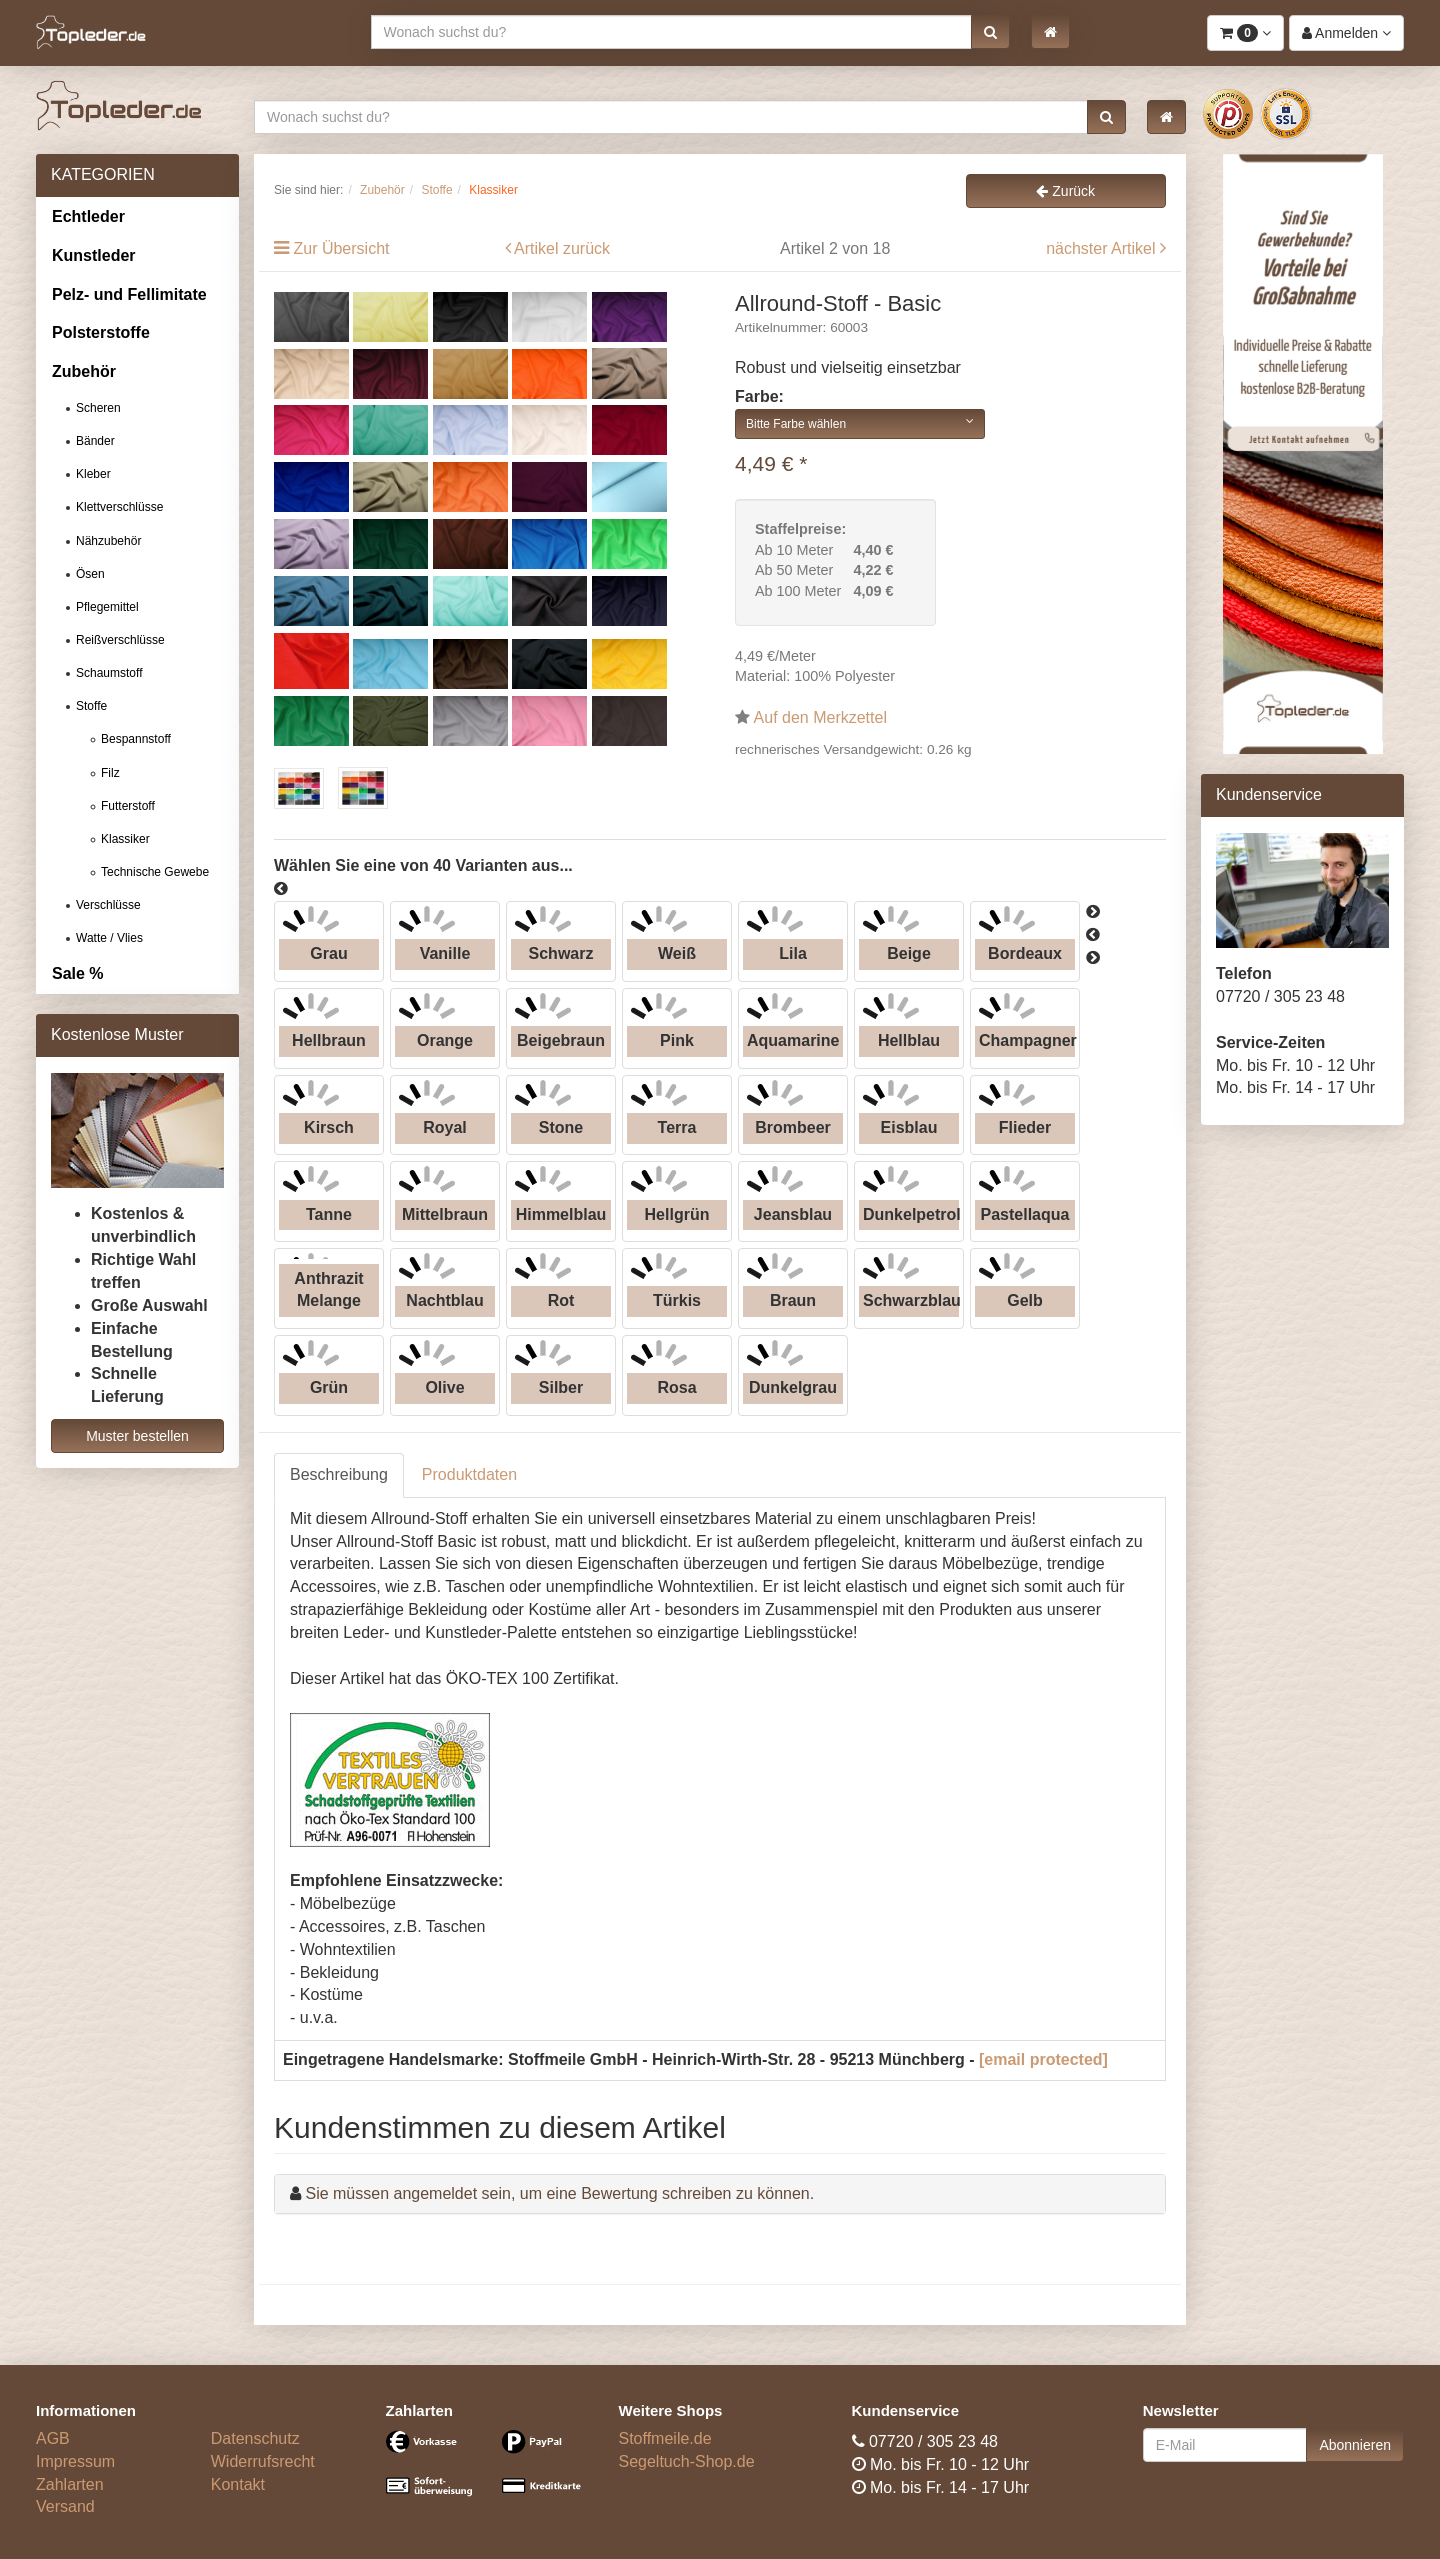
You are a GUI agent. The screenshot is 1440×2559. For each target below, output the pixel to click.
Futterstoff (128, 806)
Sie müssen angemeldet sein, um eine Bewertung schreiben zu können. (559, 2193)
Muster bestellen (137, 1436)
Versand (65, 2506)
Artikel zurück (562, 248)
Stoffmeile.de (665, 2438)
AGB (53, 2438)
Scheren (98, 408)
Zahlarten (70, 2484)
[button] (990, 32)
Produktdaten (469, 1474)
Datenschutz (255, 2438)
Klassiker (125, 839)
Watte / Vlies (109, 938)
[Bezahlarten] (487, 2472)
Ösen (90, 574)
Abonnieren (1355, 2445)
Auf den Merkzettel (820, 717)
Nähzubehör (108, 541)
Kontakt (238, 2484)
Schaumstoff (109, 673)
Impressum (75, 2461)
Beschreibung (339, 1474)
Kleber (93, 474)
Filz (110, 773)
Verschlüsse (108, 905)
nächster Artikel (1103, 248)
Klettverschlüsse (119, 507)
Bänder (95, 441)
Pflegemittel (107, 607)
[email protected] (1043, 2059)
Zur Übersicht (341, 248)
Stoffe (91, 706)
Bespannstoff (136, 739)
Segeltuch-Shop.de (687, 2461)
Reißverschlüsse (120, 640)
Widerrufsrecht (263, 2461)
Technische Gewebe (155, 872)
